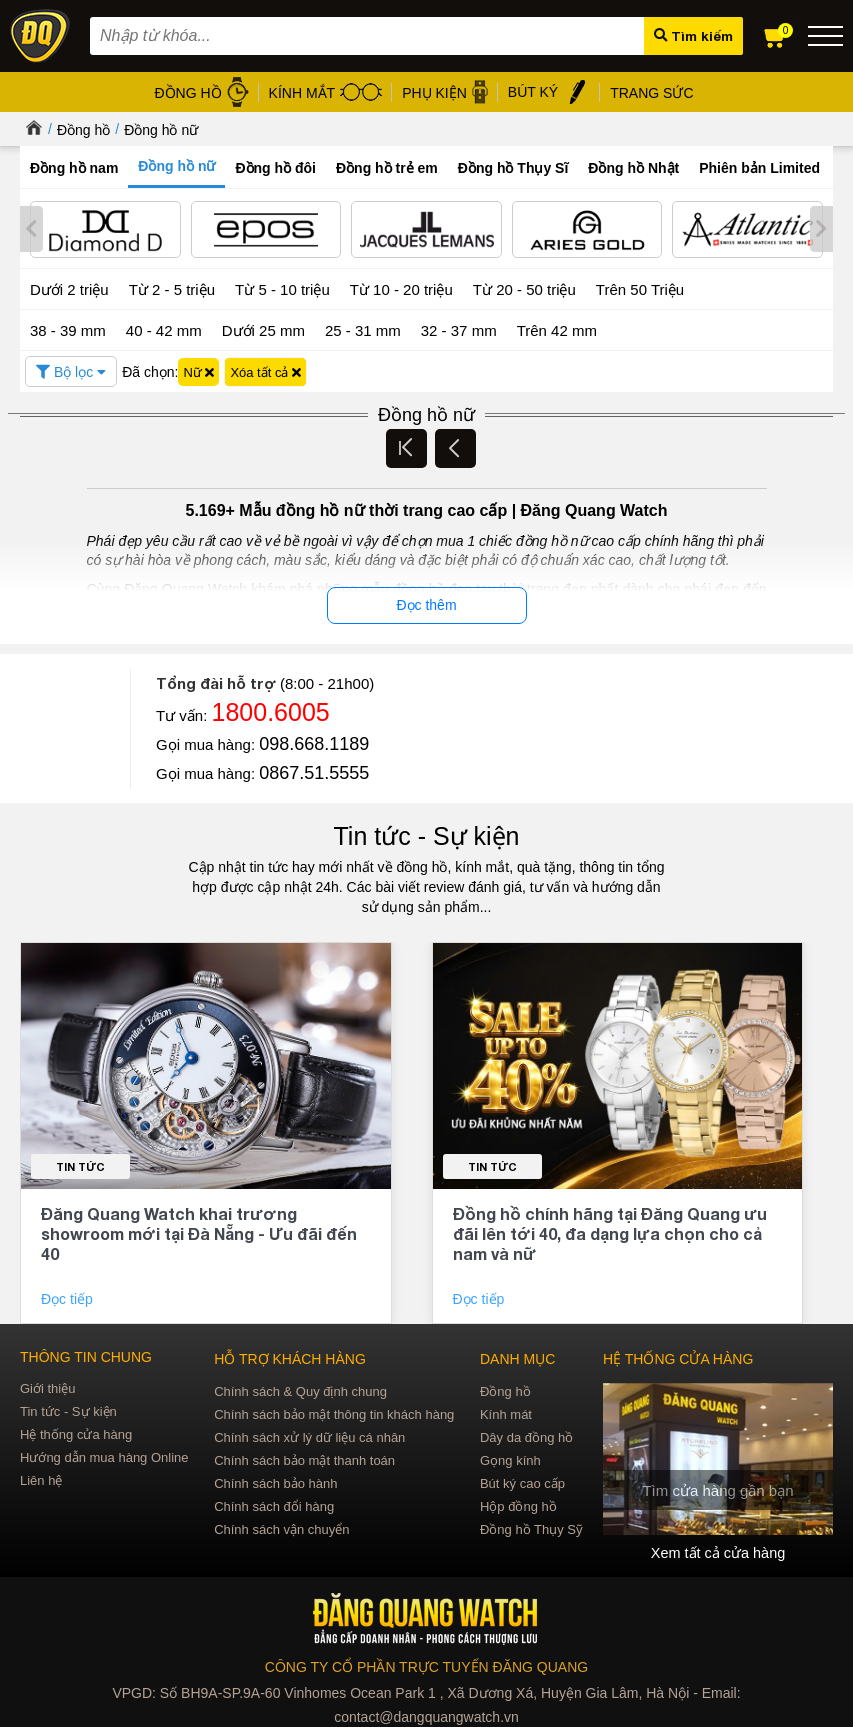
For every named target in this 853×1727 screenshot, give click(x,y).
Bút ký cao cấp (522, 1481)
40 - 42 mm (164, 327)
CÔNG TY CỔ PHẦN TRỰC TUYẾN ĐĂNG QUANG (426, 1665)
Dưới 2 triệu (69, 287)
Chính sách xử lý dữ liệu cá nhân (309, 1435)
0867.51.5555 (314, 771)
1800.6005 (271, 710)
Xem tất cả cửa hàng (718, 1551)
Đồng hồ (83, 130)
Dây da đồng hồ (526, 1435)
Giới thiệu (47, 1386)
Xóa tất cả (265, 369)
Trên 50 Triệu (640, 287)
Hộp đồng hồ (518, 1504)
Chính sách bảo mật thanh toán (304, 1458)
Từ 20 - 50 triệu (524, 287)
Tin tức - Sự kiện (427, 834)
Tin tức (80, 1164)
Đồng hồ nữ (161, 130)
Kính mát (506, 1412)
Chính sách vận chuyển (281, 1527)
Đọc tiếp (69, 1297)
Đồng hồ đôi (275, 168)
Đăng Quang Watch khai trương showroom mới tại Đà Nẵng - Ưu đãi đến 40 (199, 1231)
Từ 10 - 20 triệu (401, 287)
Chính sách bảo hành (275, 1481)
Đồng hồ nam (74, 168)
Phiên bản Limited (759, 168)
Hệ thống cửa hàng (76, 1432)
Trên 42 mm (557, 327)
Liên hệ (41, 1478)
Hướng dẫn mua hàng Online (104, 1455)
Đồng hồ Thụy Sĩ (513, 168)
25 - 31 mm (363, 327)
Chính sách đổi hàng (274, 1504)
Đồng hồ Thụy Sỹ (531, 1527)
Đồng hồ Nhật (633, 168)
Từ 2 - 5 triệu (172, 287)
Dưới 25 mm (263, 328)
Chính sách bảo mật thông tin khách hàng (334, 1412)
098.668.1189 (314, 742)
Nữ (198, 369)
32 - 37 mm (459, 327)
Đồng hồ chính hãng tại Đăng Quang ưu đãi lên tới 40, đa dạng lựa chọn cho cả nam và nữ (610, 1231)
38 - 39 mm (68, 327)
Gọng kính (510, 1458)
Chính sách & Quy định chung (300, 1389)
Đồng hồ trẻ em (387, 168)
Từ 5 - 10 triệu (282, 287)
